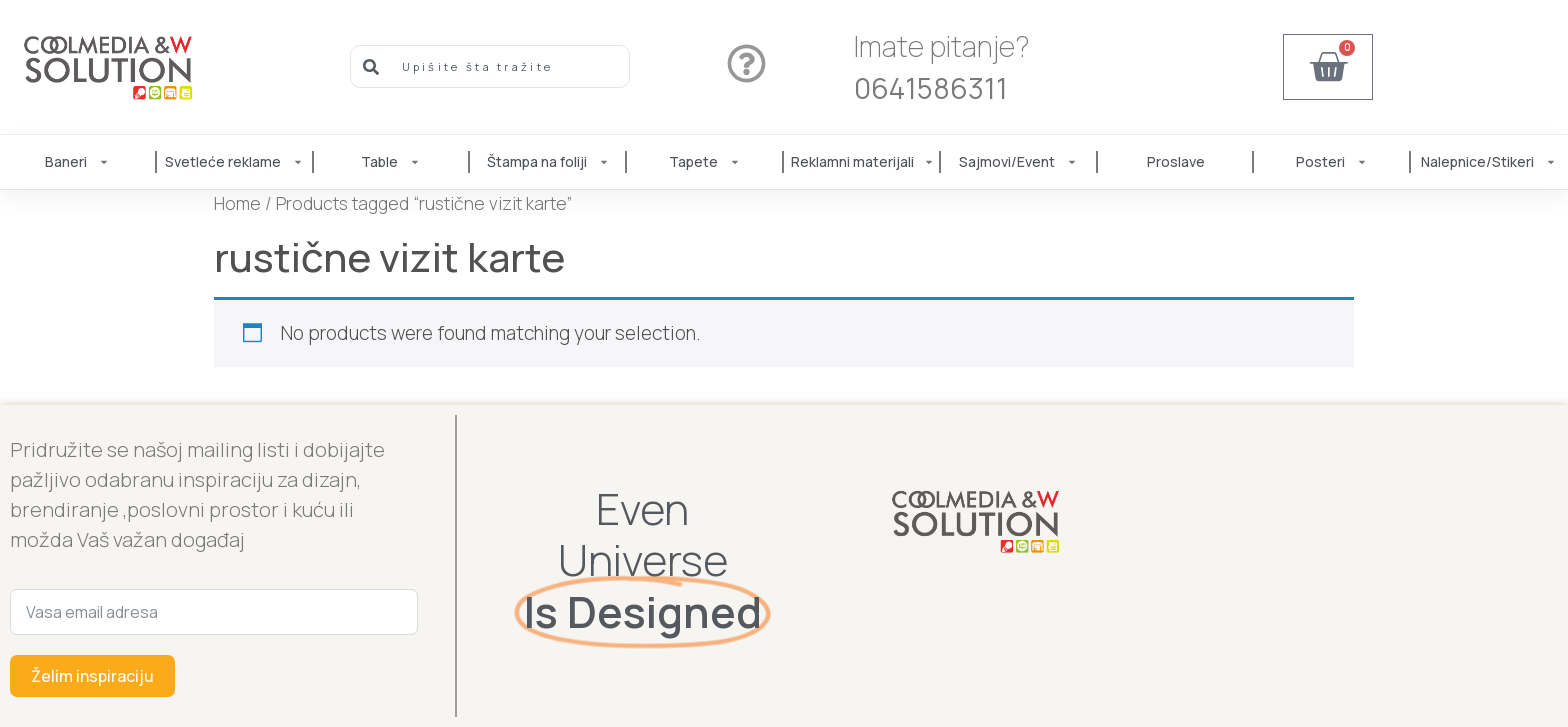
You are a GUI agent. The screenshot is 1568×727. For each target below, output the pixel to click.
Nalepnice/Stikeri (1489, 161)
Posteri (1332, 161)
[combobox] (490, 66)
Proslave (1176, 161)
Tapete (705, 161)
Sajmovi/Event (1019, 161)
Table (391, 161)
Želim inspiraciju (92, 676)
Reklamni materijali (862, 161)
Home (237, 203)
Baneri (78, 161)
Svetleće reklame (235, 161)
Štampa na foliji (549, 161)
